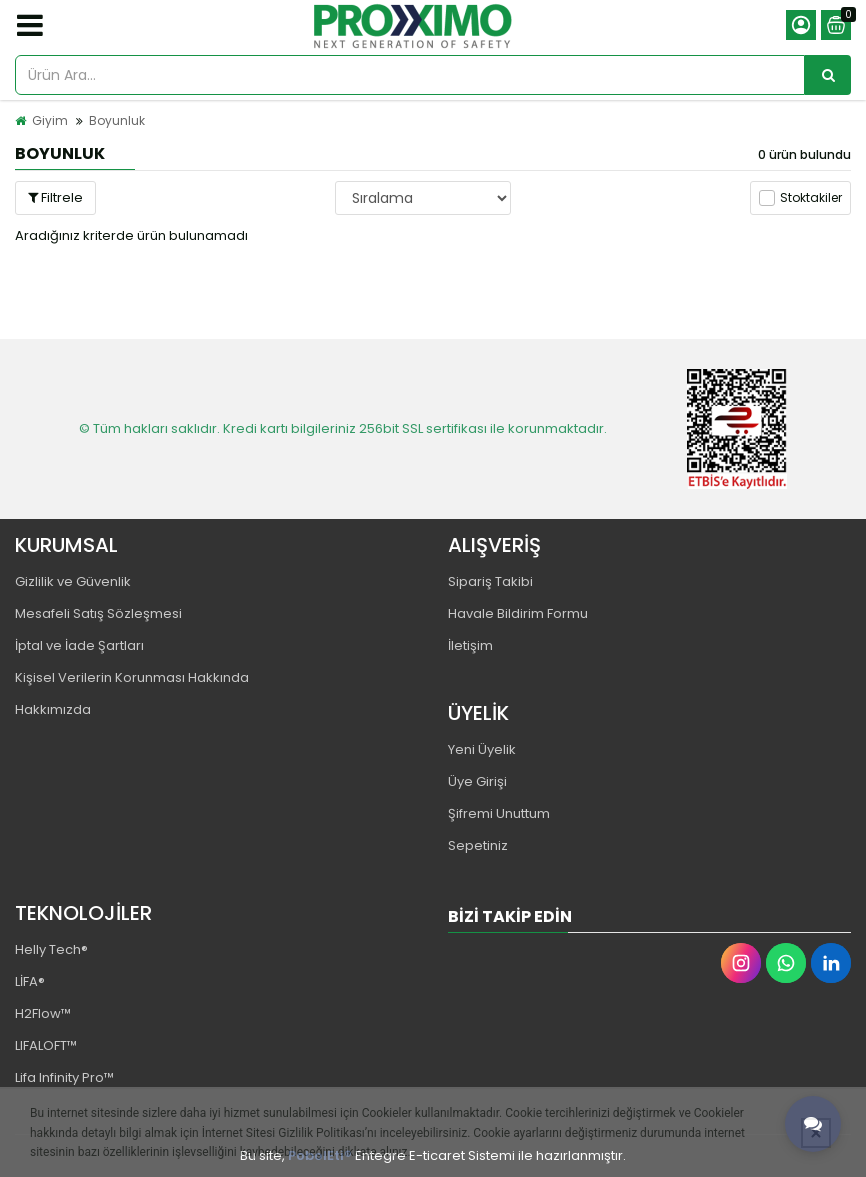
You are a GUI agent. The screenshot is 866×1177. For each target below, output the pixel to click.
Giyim (50, 120)
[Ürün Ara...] (828, 75)
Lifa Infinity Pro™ (64, 1077)
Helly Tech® (51, 949)
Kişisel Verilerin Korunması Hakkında (132, 677)
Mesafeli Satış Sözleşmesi (98, 613)
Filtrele (55, 197)
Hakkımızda (53, 709)
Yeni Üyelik (482, 749)
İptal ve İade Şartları (79, 645)
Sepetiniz (478, 845)
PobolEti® (320, 1155)
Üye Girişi (477, 781)
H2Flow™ (43, 1013)
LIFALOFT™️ (46, 1045)
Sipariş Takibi (490, 581)
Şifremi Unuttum (499, 813)
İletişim (470, 645)
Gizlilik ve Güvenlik (73, 581)
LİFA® (30, 981)
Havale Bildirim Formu (518, 613)
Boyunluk (117, 120)
